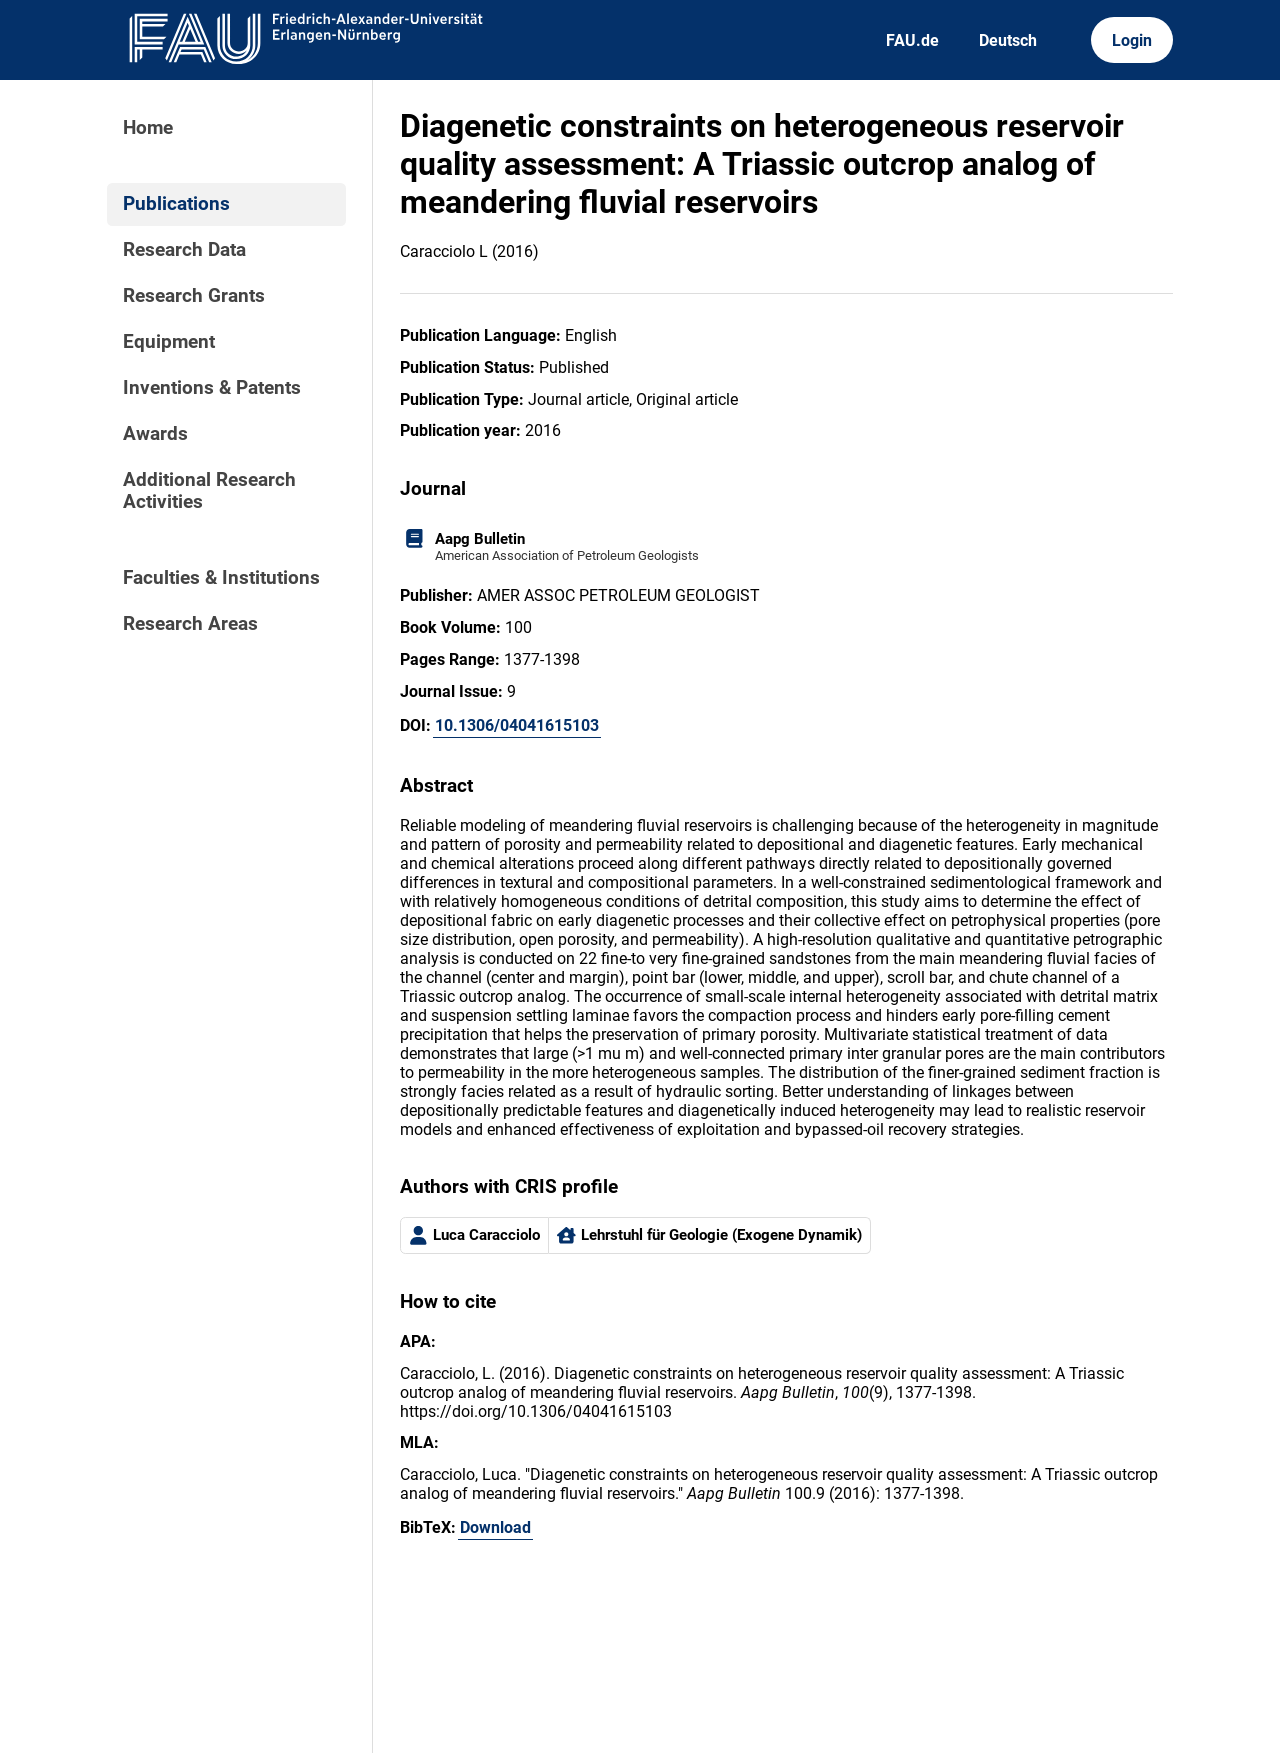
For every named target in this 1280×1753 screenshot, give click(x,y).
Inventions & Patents (212, 388)
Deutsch (1008, 40)
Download (495, 1527)
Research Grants (194, 296)
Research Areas (190, 624)
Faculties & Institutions (221, 578)
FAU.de (912, 40)
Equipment (169, 342)
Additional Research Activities (209, 491)
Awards (155, 434)
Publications (176, 204)
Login (1132, 40)
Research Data (184, 250)
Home (148, 128)
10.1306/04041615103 (517, 725)
